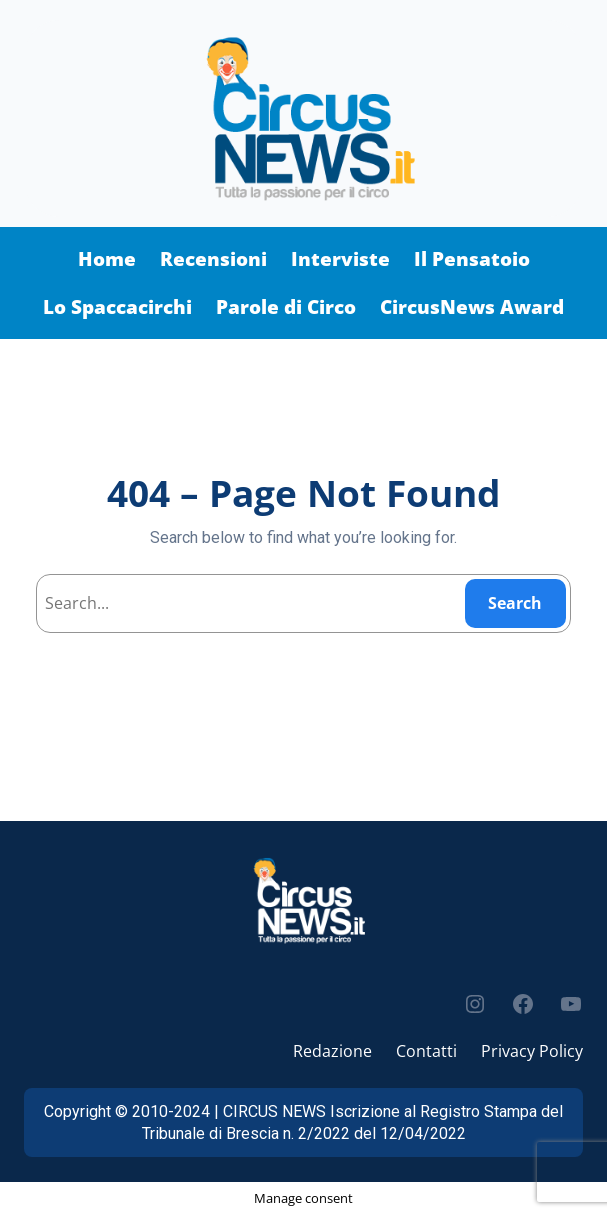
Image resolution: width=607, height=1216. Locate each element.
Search (515, 603)
